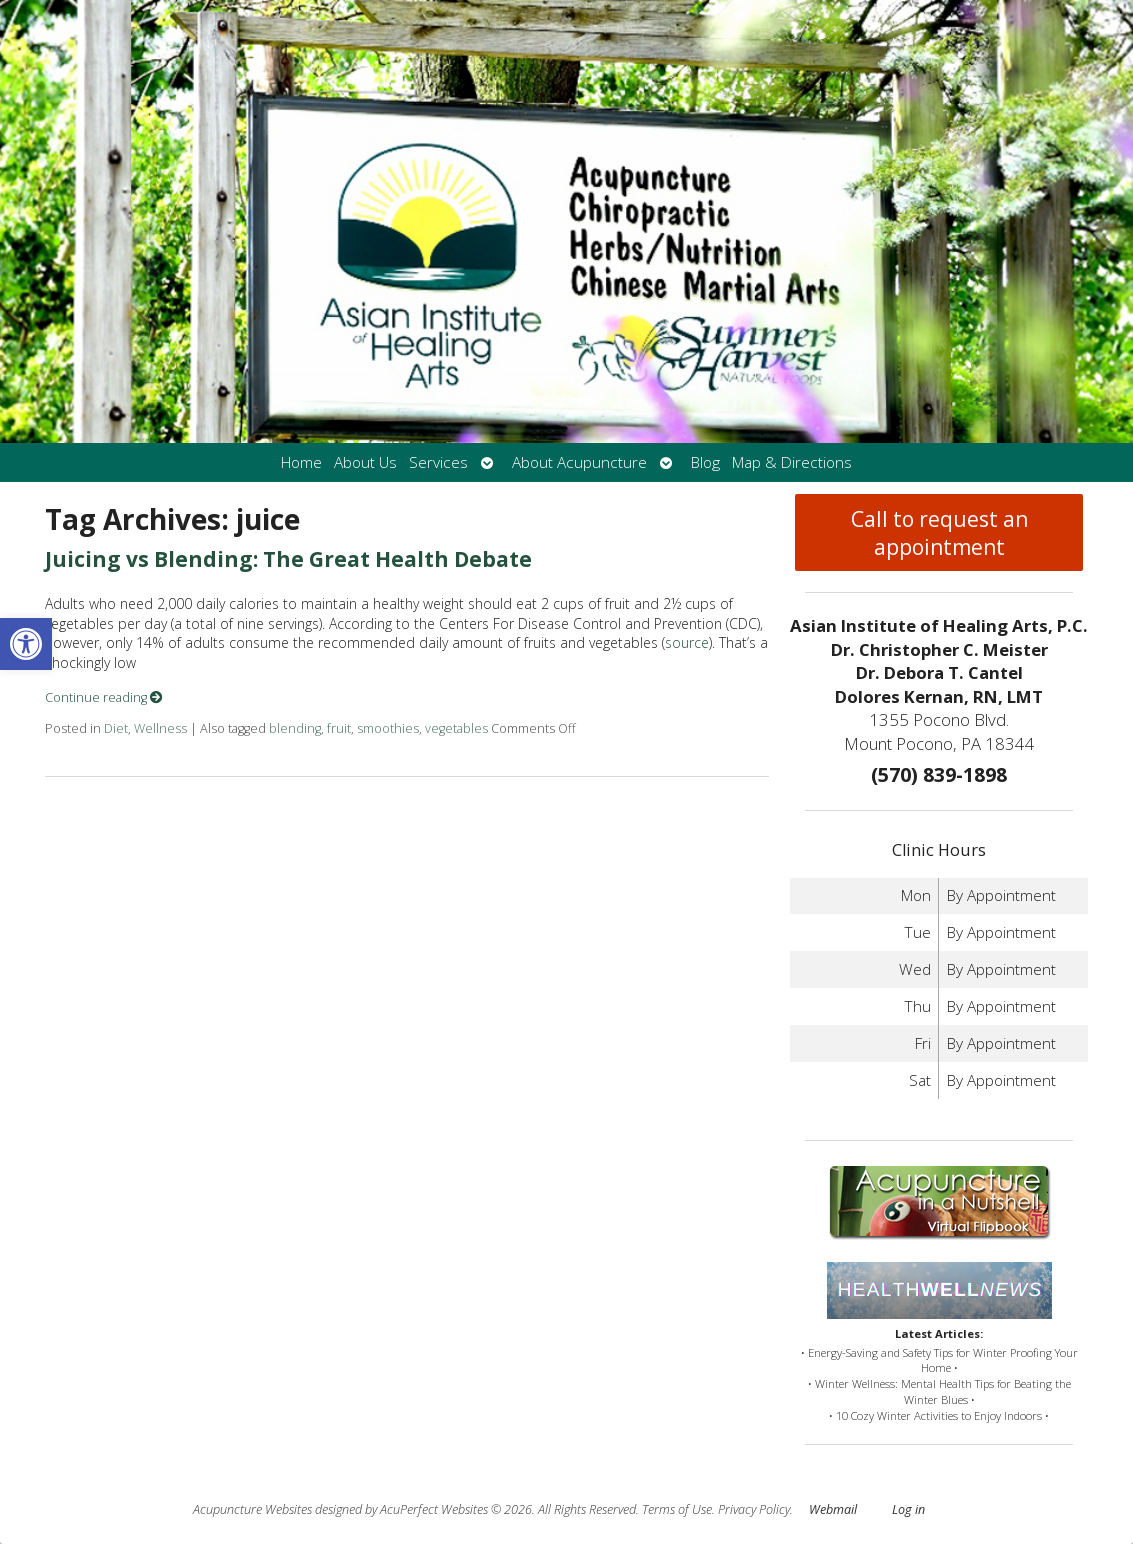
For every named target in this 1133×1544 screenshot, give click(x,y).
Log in (908, 1509)
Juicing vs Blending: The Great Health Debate (288, 559)
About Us (365, 462)
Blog (705, 462)
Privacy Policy (754, 1509)
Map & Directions (792, 462)
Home (301, 462)
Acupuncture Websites (252, 1509)
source (687, 642)
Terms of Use (677, 1509)
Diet (116, 728)
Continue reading (104, 697)
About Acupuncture (579, 462)
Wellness (160, 728)
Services (438, 462)
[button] (26, 644)
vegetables (456, 728)
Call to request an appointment (939, 533)
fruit (339, 728)
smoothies (388, 728)
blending (295, 728)
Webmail (833, 1509)
